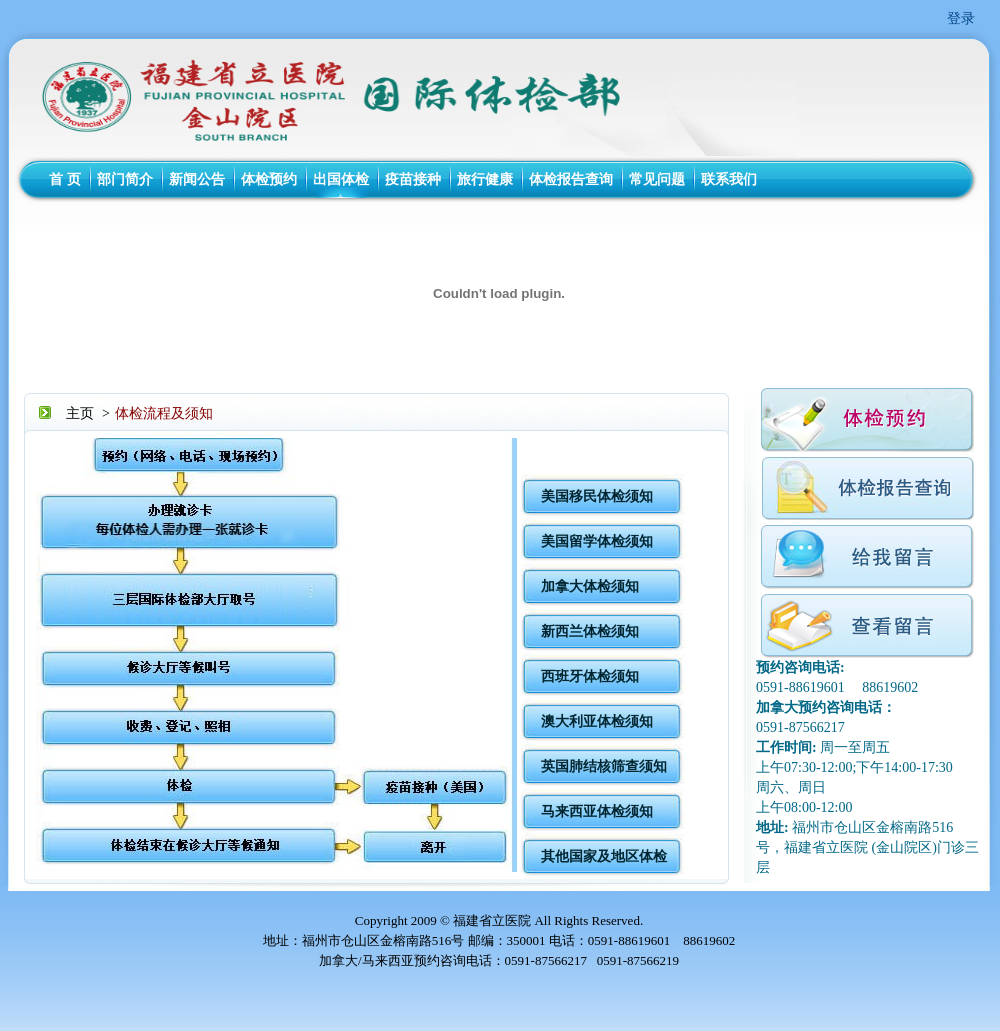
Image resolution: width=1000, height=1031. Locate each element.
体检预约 (269, 179)
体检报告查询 (571, 179)
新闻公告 (197, 179)
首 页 (65, 179)
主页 (80, 413)
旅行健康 (485, 179)
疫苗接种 (413, 179)
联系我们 (729, 179)
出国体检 (341, 179)
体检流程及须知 (164, 413)
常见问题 (657, 179)
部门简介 (125, 179)
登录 (961, 18)
